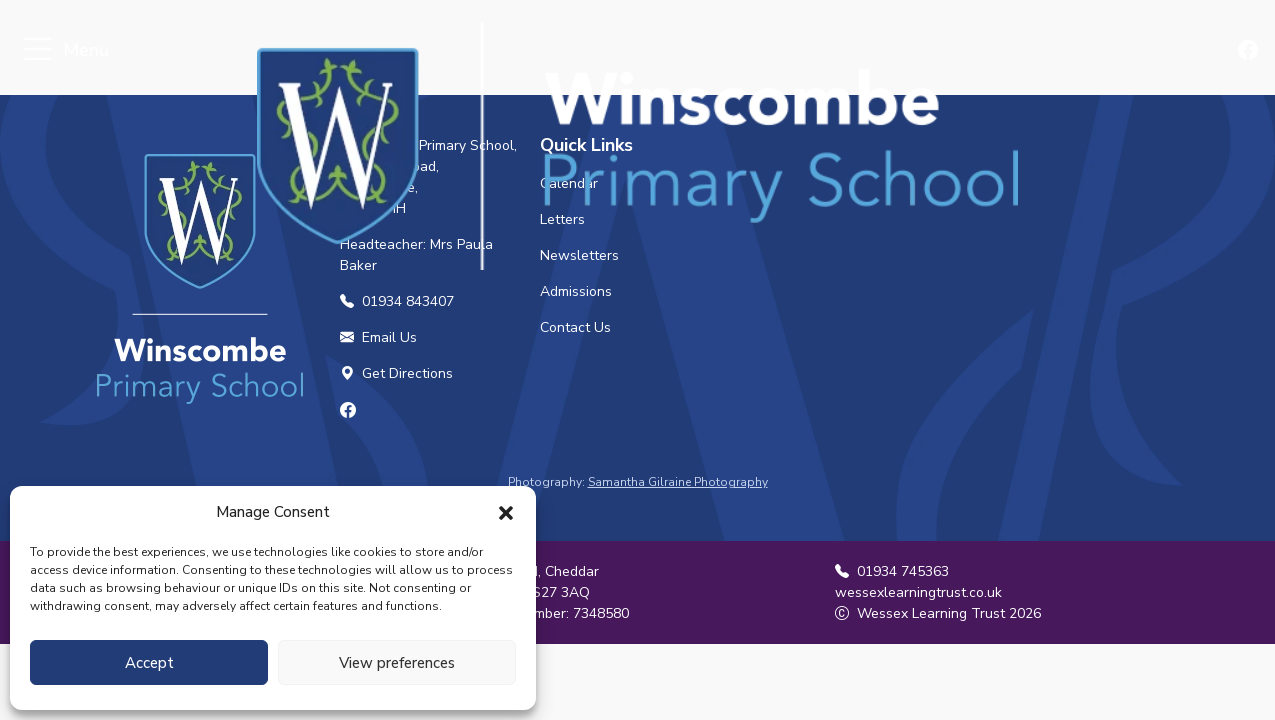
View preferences (397, 663)
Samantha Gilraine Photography (678, 482)
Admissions (576, 291)
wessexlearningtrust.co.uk (918, 592)
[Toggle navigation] (37, 50)
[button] (506, 512)
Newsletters (579, 255)
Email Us (378, 337)
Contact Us (575, 327)
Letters (562, 219)
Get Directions (396, 373)
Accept (149, 663)
